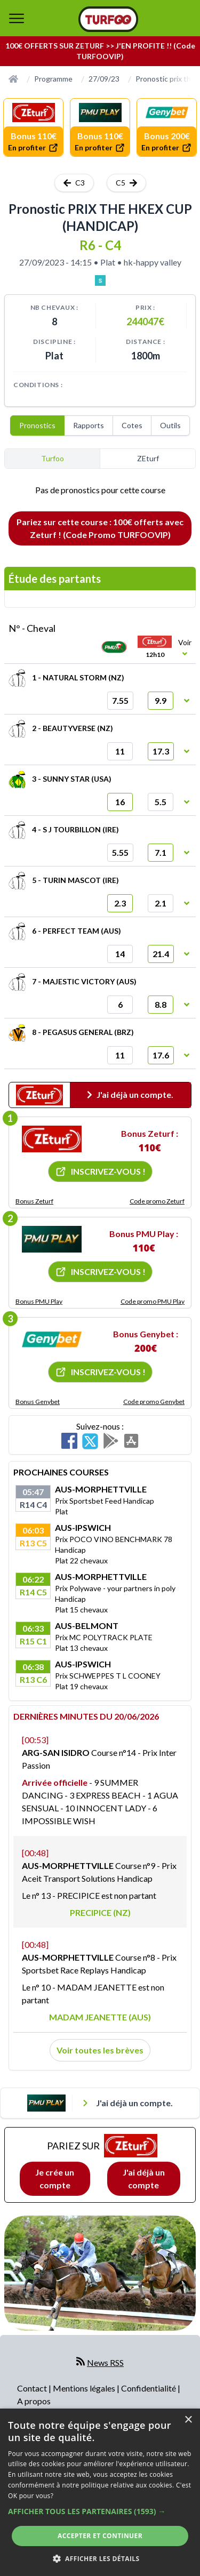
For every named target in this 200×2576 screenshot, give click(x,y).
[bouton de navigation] (17, 18)
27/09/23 (104, 78)
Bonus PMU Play (38, 1301)
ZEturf (148, 458)
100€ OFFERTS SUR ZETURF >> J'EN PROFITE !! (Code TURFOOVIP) (100, 51)
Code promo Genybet (154, 1402)
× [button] (188, 2420)
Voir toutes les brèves (100, 2050)
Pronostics (37, 425)
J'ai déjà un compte (144, 2178)
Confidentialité (149, 2388)
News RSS (105, 2362)
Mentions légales (85, 2388)
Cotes (132, 425)
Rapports (88, 425)
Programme (53, 78)
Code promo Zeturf (157, 1201)
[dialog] (100, 2492)
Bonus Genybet (37, 1402)
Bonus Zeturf (34, 1201)
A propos (34, 2401)
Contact (33, 2388)
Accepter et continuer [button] (100, 2535)
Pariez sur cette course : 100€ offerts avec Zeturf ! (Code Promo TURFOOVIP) (100, 528)
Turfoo (52, 458)
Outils (170, 425)
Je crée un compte (54, 2178)
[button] (100, 2511)
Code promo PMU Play (153, 1301)
